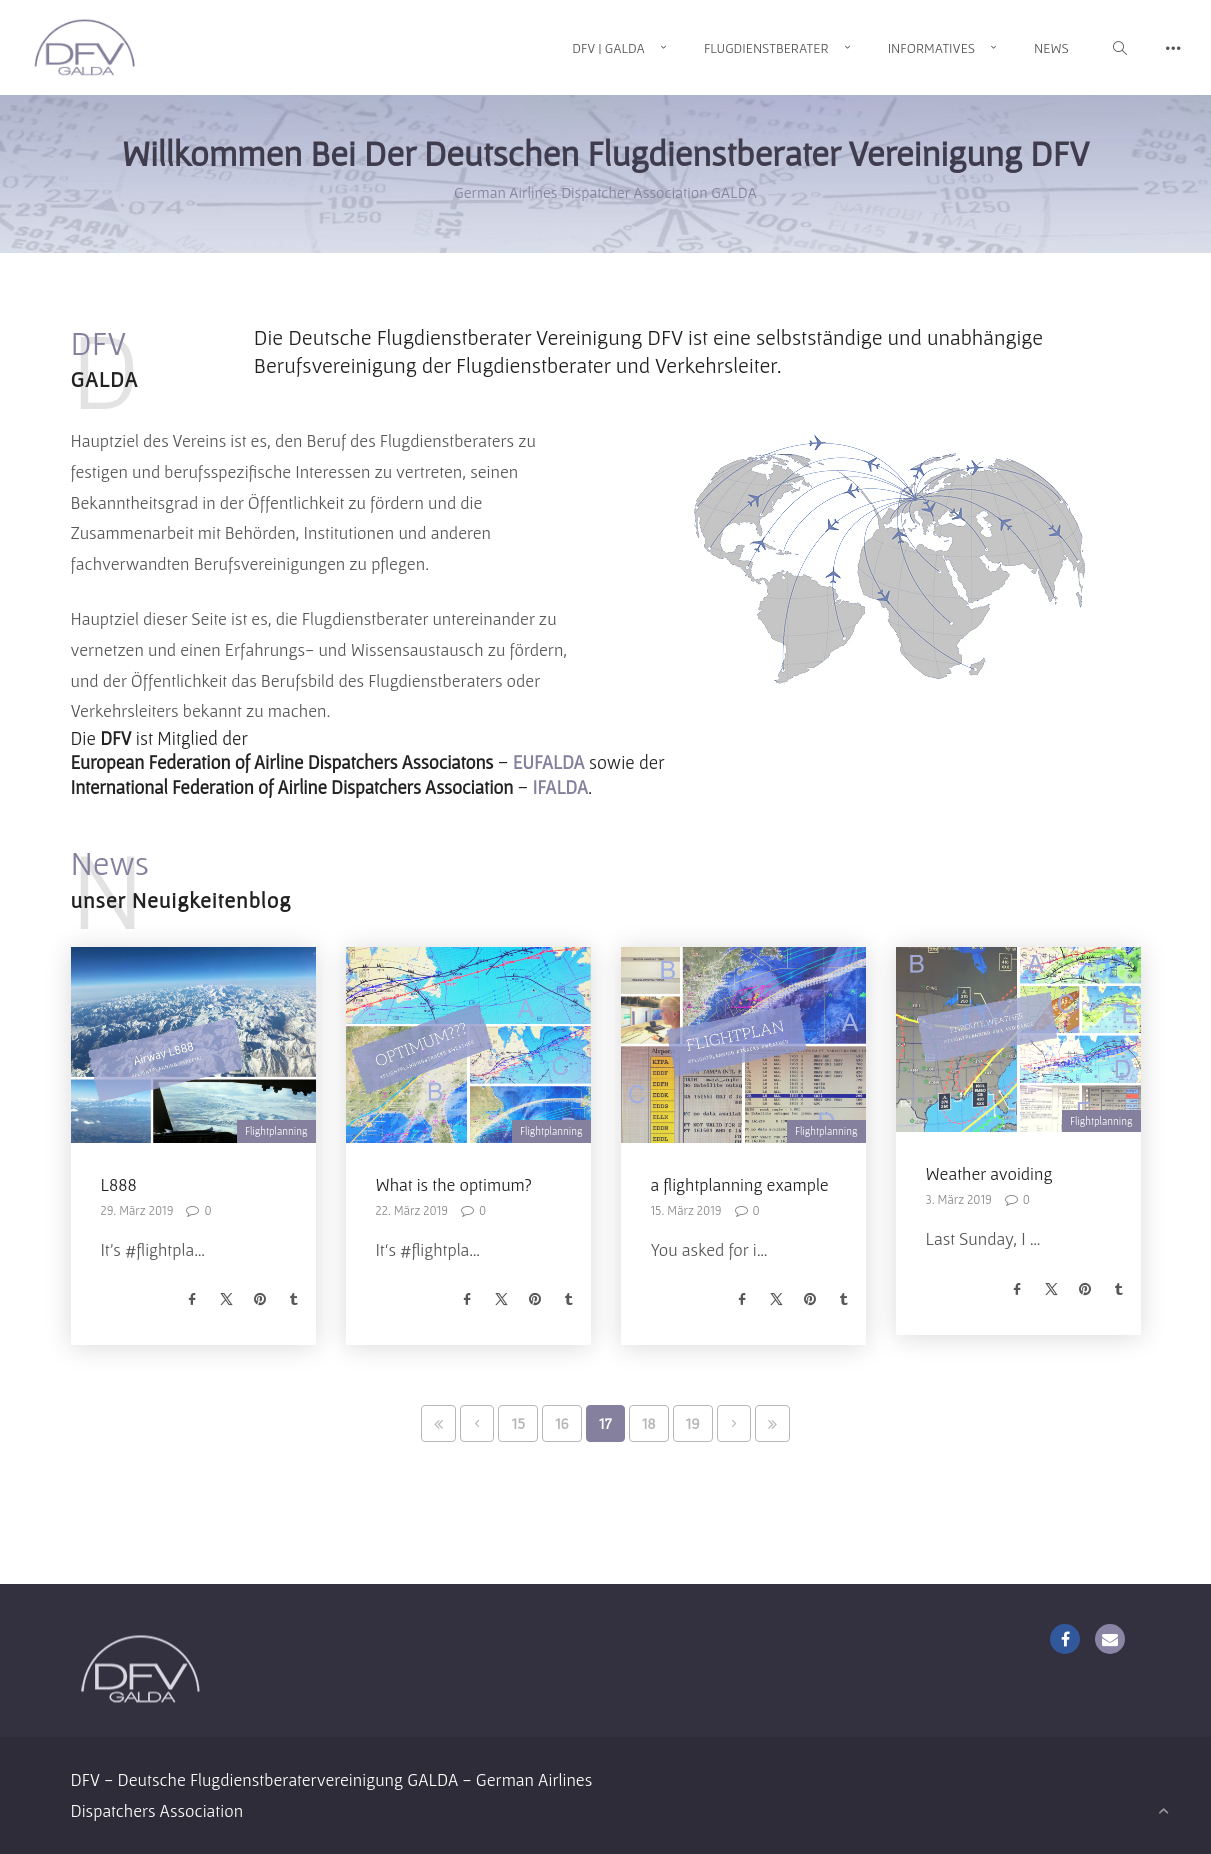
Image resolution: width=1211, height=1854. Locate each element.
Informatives (931, 48)
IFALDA (561, 787)
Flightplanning (276, 1131)
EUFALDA (549, 762)
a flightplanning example (740, 1184)
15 (517, 1423)
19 (693, 1423)
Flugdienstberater (766, 48)
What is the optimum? (454, 1184)
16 (562, 1423)
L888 (119, 1184)
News (1051, 48)
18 (649, 1423)
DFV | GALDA (608, 48)
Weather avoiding (989, 1173)
